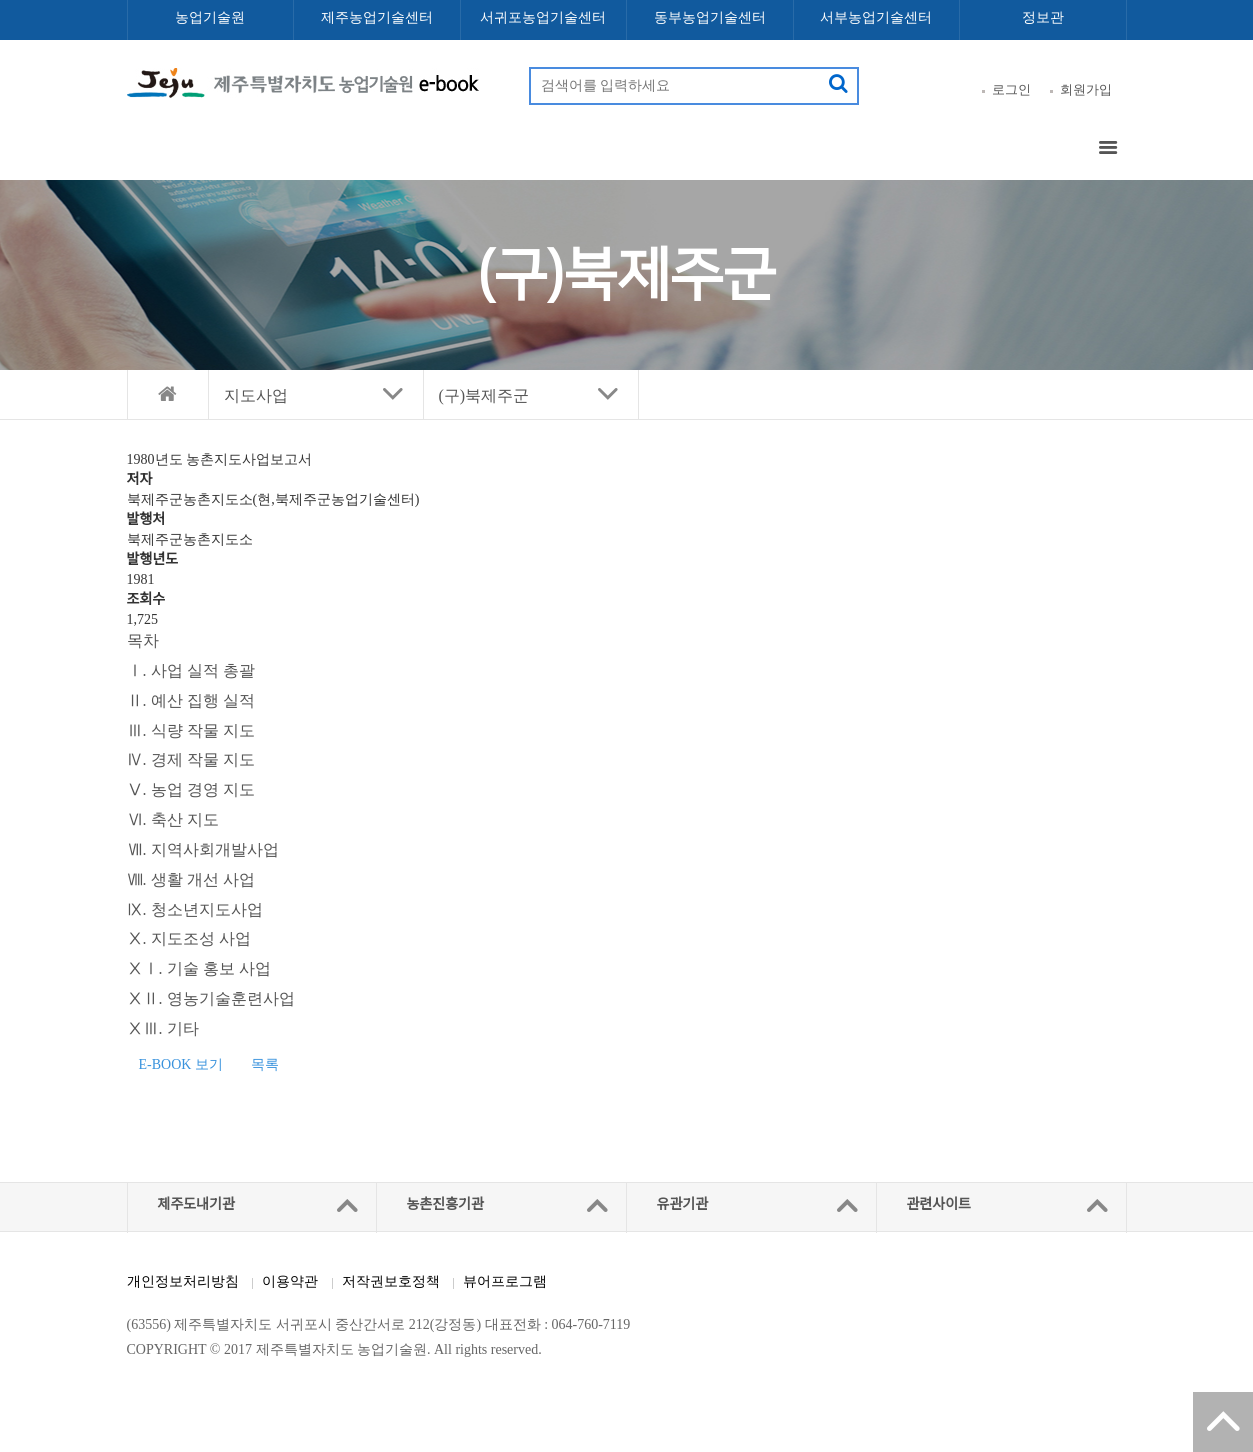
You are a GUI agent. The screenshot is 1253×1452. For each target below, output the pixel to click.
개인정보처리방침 (183, 1281)
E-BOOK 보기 (181, 1064)
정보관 (1043, 17)
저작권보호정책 (391, 1281)
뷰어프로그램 (505, 1281)
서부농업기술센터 (876, 17)
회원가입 (1086, 89)
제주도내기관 (196, 1204)
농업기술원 (210, 17)
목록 (265, 1064)
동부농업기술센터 (710, 17)
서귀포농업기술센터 (543, 17)
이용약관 (290, 1281)
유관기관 (683, 1204)
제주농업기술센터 (377, 17)
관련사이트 (939, 1204)
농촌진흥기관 (445, 1204)
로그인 (1011, 89)
